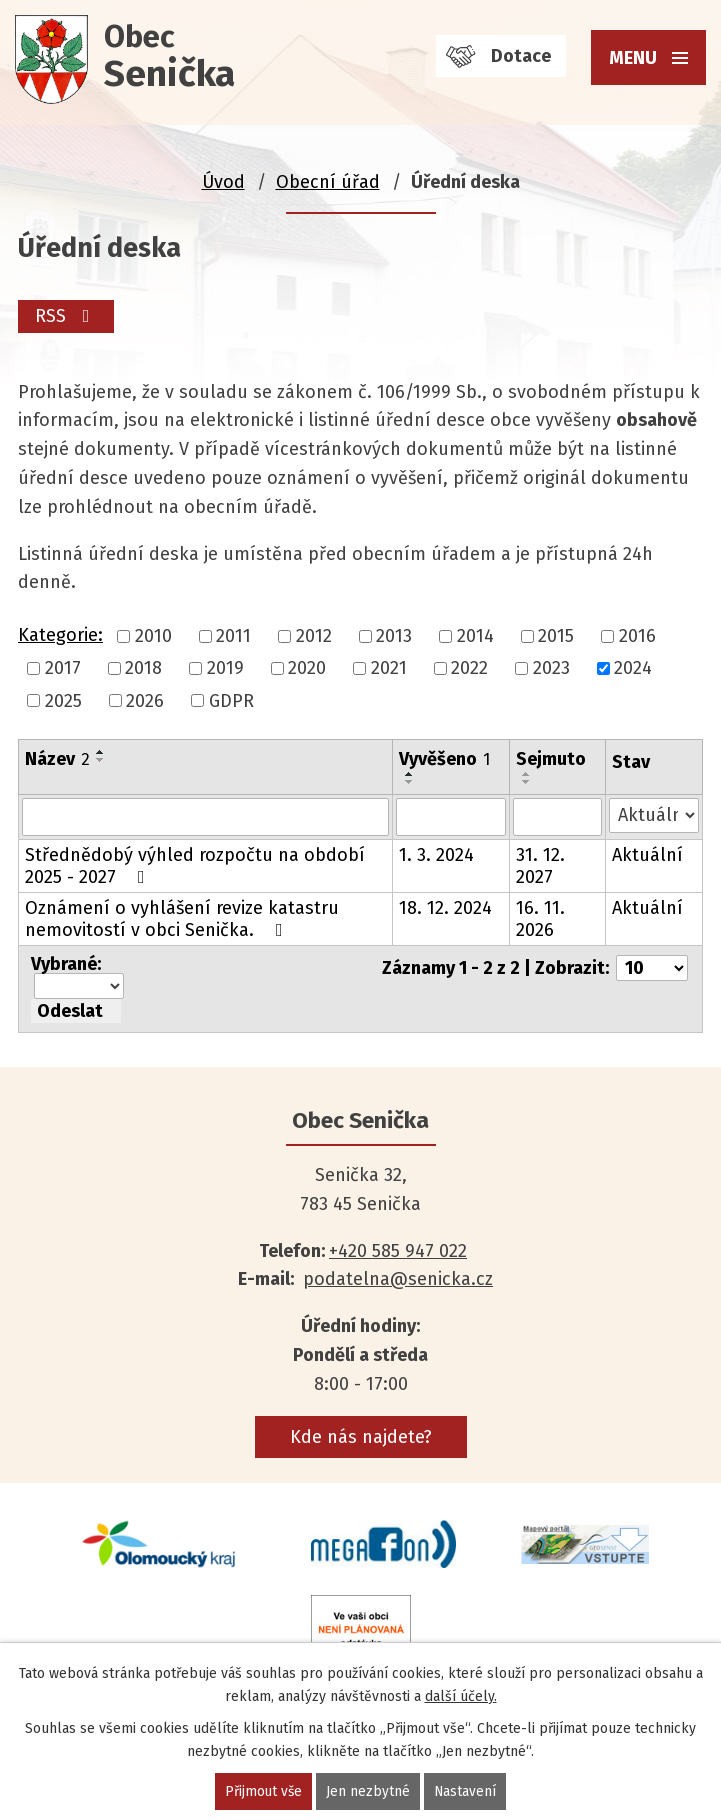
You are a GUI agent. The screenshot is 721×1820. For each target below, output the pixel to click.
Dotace (521, 56)
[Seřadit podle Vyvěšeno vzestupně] (410, 774)
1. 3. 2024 (436, 855)
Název (57, 759)
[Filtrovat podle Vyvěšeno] (451, 817)
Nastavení (466, 1791)
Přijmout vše (263, 1791)
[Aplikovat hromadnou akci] (76, 1011)
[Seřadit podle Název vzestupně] (101, 752)
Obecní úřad (328, 182)
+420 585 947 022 (398, 1251)
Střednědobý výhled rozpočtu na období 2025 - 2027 (195, 866)
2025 (63, 701)
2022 (469, 669)
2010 (153, 636)
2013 (394, 636)
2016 (637, 636)
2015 (556, 636)
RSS (67, 316)
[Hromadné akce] (79, 986)
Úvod (223, 182)
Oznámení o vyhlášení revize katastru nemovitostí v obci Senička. (182, 919)
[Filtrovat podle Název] (205, 817)
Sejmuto (551, 759)
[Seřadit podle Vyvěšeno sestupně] (410, 782)
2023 (551, 669)
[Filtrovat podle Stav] (654, 815)
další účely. (461, 1696)
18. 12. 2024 (445, 908)
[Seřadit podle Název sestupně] (101, 760)
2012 (314, 636)
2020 (307, 669)
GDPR (231, 701)
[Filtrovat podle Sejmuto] (557, 817)
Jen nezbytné (369, 1791)
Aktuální (647, 855)
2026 (145, 701)
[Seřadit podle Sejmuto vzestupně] (527, 774)
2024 (633, 669)
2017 (63, 669)
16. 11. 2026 (540, 919)
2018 (143, 669)
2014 (475, 636)
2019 (225, 669)
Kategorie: (60, 635)
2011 (233, 636)
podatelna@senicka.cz (398, 1279)
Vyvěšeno (444, 759)
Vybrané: (66, 964)
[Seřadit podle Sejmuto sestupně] (527, 782)
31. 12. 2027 (540, 866)
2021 (389, 669)
